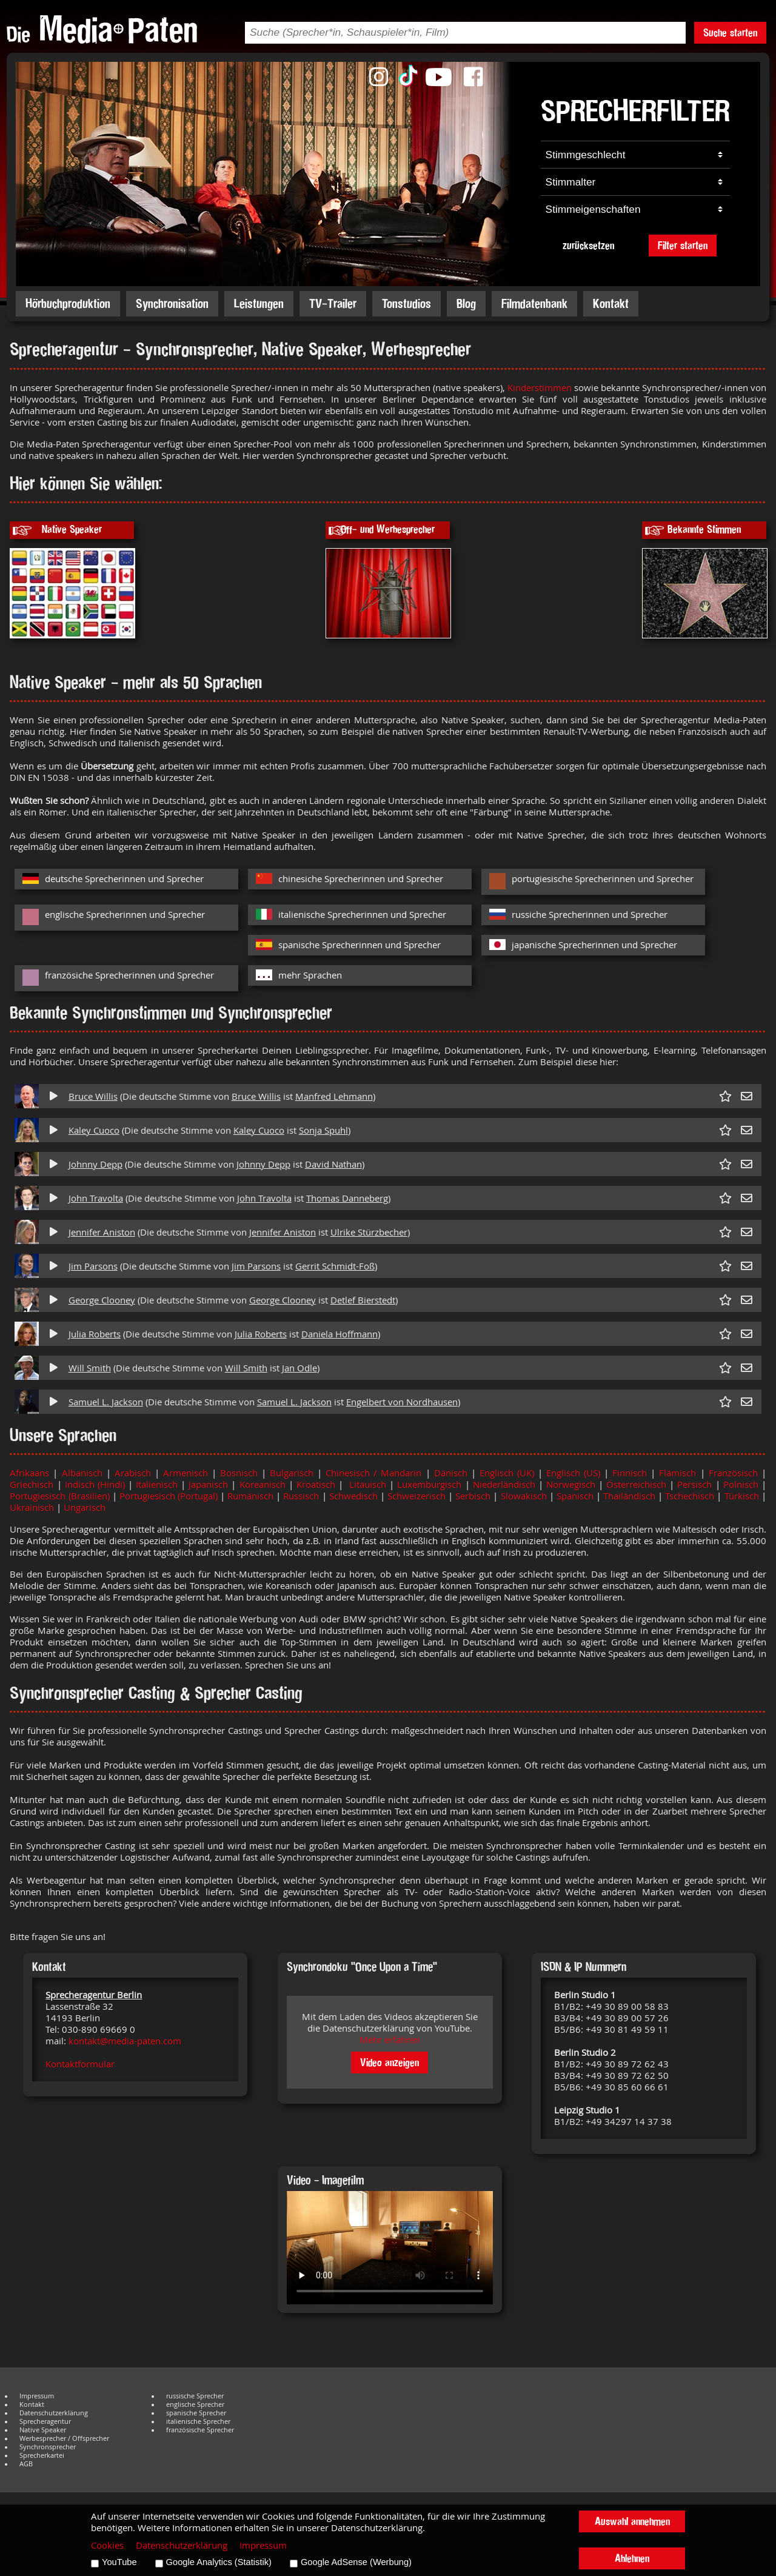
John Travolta (96, 1198)
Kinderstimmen (540, 387)
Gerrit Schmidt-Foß (335, 1266)
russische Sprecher (195, 2396)
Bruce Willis (93, 1096)
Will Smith (90, 1368)
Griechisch (31, 1484)
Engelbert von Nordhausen (402, 1402)
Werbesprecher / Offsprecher (64, 2438)
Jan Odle (299, 1368)
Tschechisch (689, 1496)
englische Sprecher (195, 2404)
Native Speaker (42, 2430)
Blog (466, 303)
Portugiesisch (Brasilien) (59, 1496)
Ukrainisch (33, 1507)
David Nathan (333, 1164)
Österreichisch (636, 1484)
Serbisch (472, 1496)
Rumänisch (250, 1496)
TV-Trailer (332, 303)
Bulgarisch (293, 1473)
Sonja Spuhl (323, 1130)
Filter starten (682, 245)
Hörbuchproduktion (67, 303)
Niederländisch (505, 1484)
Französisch (735, 1473)
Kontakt (611, 303)
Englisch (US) (573, 1473)
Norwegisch (570, 1484)
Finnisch (629, 1473)
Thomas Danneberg (347, 1198)
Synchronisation (172, 303)
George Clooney (102, 1300)
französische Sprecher (200, 2430)
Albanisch (82, 1473)
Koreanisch (262, 1484)
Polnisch (742, 1484)
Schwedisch (353, 1496)
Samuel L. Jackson (106, 1402)
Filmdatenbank (534, 303)
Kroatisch (315, 1484)
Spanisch (576, 1496)
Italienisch (158, 1484)
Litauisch (367, 1484)
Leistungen (259, 303)
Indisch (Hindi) (96, 1484)
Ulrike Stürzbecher (368, 1232)
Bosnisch (239, 1473)
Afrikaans (29, 1473)
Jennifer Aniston (102, 1232)
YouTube (119, 2562)
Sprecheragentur (45, 2421)
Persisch (696, 1484)
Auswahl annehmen (632, 2521)
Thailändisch (629, 1496)
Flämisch (677, 1473)
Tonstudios (406, 303)
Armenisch (185, 1473)
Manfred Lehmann (334, 1096)
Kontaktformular (80, 2064)
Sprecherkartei (41, 2455)
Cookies (107, 2545)
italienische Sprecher (198, 2421)
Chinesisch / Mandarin (373, 1473)
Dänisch (452, 1473)
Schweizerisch (416, 1496)
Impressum (36, 2396)
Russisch (301, 1496)
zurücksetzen (588, 245)
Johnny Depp (95, 1164)
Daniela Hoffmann (339, 1334)
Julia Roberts (95, 1334)
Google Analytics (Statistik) (219, 2562)
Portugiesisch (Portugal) (169, 1496)
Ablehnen (632, 2558)
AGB (26, 2464)
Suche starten (730, 32)
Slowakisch (524, 1496)
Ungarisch (84, 1507)
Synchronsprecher (47, 2447)
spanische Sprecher (196, 2413)
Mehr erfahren (390, 2040)
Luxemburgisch (429, 1484)
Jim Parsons (93, 1266)
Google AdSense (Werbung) (356, 2562)
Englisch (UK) (509, 1473)
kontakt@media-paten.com (125, 2041)
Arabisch (131, 1473)
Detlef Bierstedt (362, 1300)
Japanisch (210, 1484)
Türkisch (742, 1496)
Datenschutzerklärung (53, 2413)
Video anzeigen (389, 2062)
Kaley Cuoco (94, 1130)
